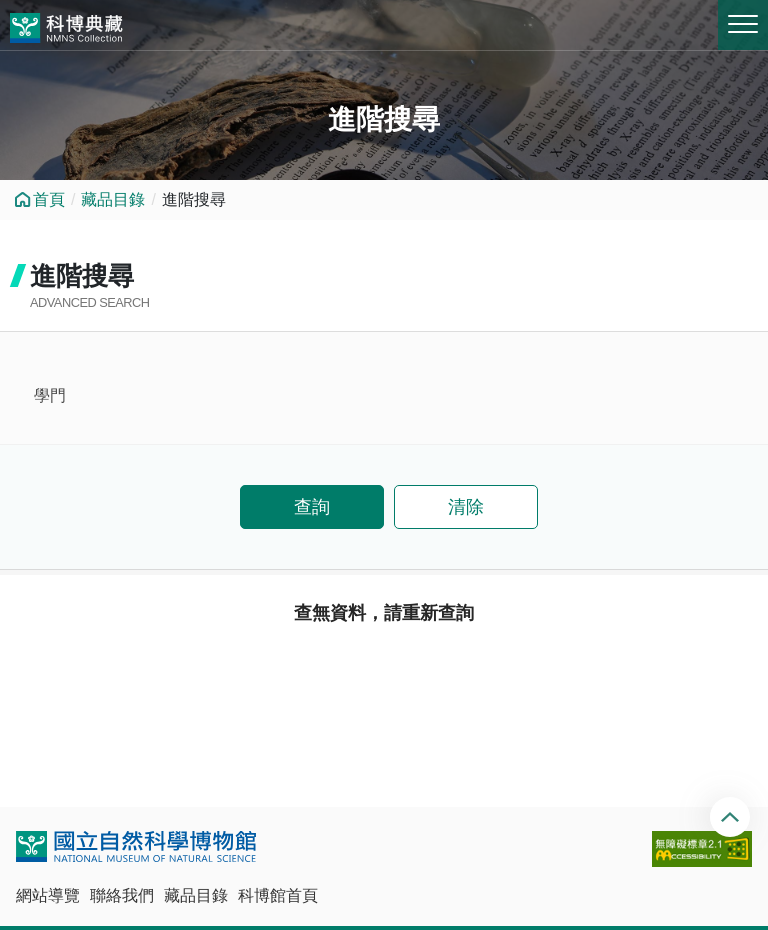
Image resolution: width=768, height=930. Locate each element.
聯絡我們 (122, 895)
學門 (50, 395)
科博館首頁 (278, 895)
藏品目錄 (113, 199)
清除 (466, 507)
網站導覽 (48, 895)
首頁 (49, 199)
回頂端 (732, 817)
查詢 (312, 507)
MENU (743, 24)
